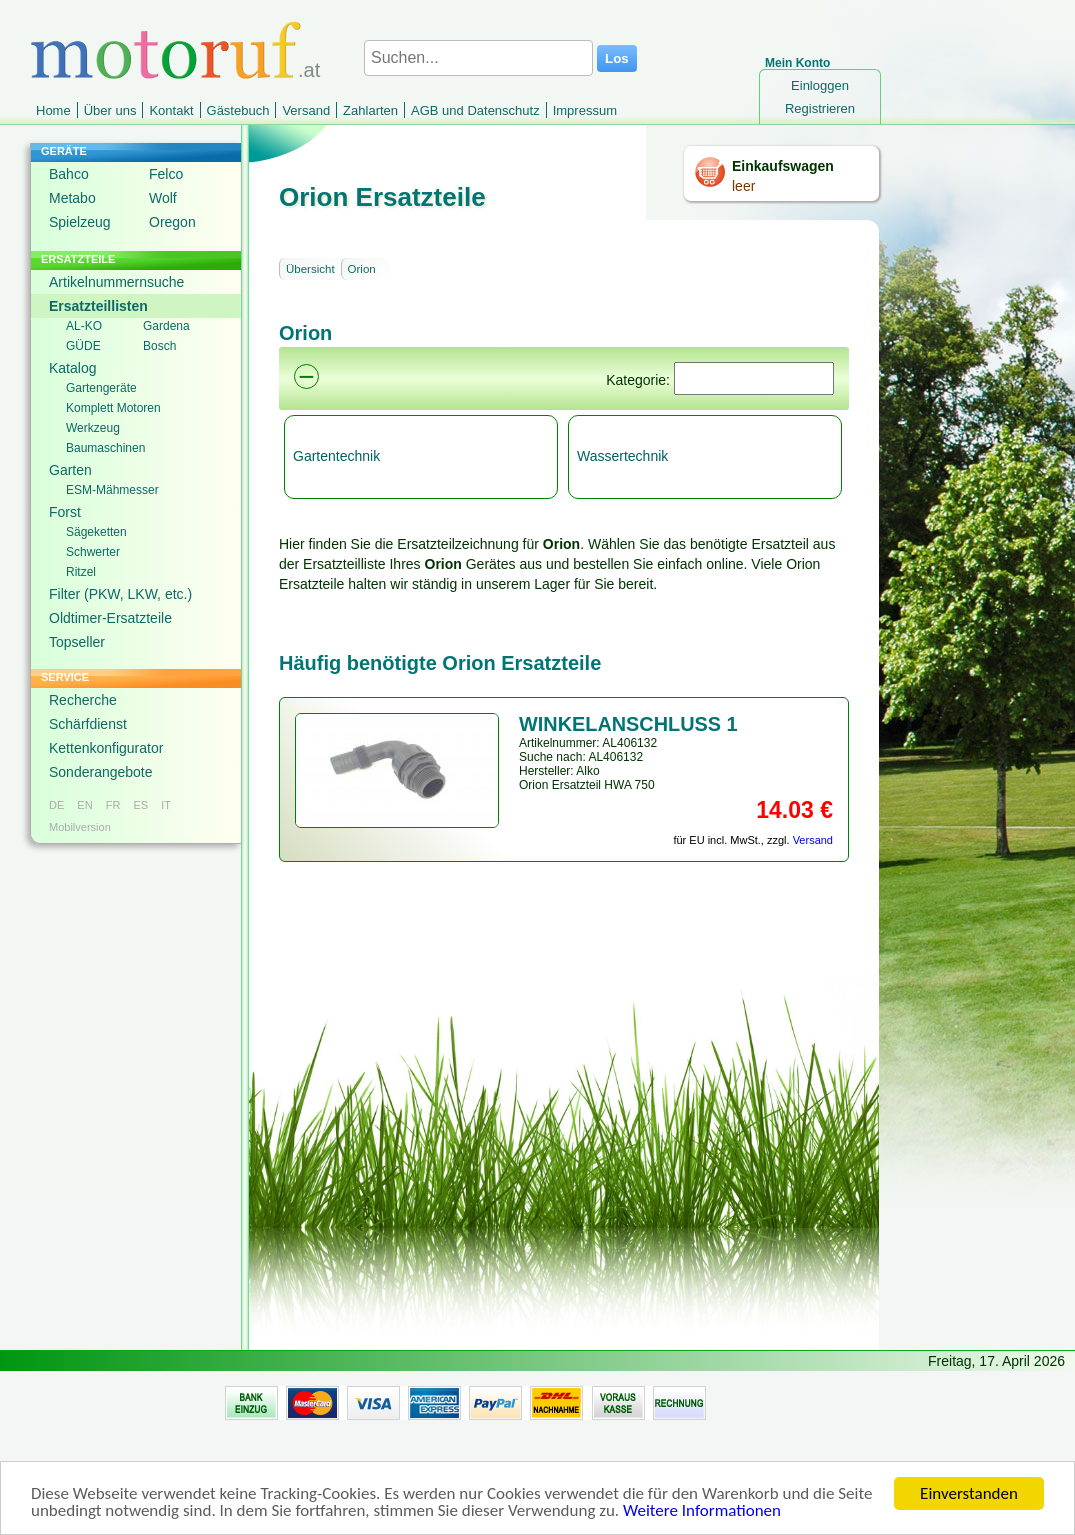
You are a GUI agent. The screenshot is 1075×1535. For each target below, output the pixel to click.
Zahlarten (370, 110)
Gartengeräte (101, 388)
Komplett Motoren (113, 408)
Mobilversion (80, 827)
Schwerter (93, 552)
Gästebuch (238, 110)
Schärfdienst (88, 724)
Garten (70, 470)
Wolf (163, 198)
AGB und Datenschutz (475, 110)
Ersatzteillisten (98, 306)
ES (140, 805)
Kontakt (171, 110)
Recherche (83, 700)
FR (113, 805)
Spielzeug (80, 222)
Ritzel (81, 572)
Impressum (585, 110)
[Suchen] (754, 378)
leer (743, 186)
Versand (306, 110)
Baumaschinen (105, 448)
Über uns (110, 110)
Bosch (159, 346)
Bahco (69, 174)
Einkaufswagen (783, 166)
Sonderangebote (101, 772)
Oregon (172, 222)
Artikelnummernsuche (116, 282)
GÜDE (83, 346)
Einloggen (820, 85)
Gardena (166, 326)
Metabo (72, 198)
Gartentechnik (336, 456)
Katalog (72, 368)
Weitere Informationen (702, 1511)
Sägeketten (96, 532)
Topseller (77, 642)
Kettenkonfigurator (106, 748)
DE (56, 805)
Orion (362, 269)
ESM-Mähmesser (112, 490)
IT (166, 805)
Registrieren (820, 108)
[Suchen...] (478, 58)
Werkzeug (93, 428)
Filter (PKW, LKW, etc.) (120, 594)
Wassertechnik (622, 456)
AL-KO (84, 326)
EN (84, 805)
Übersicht (310, 269)
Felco (166, 174)
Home (53, 110)
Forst (65, 512)
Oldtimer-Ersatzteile (110, 618)
